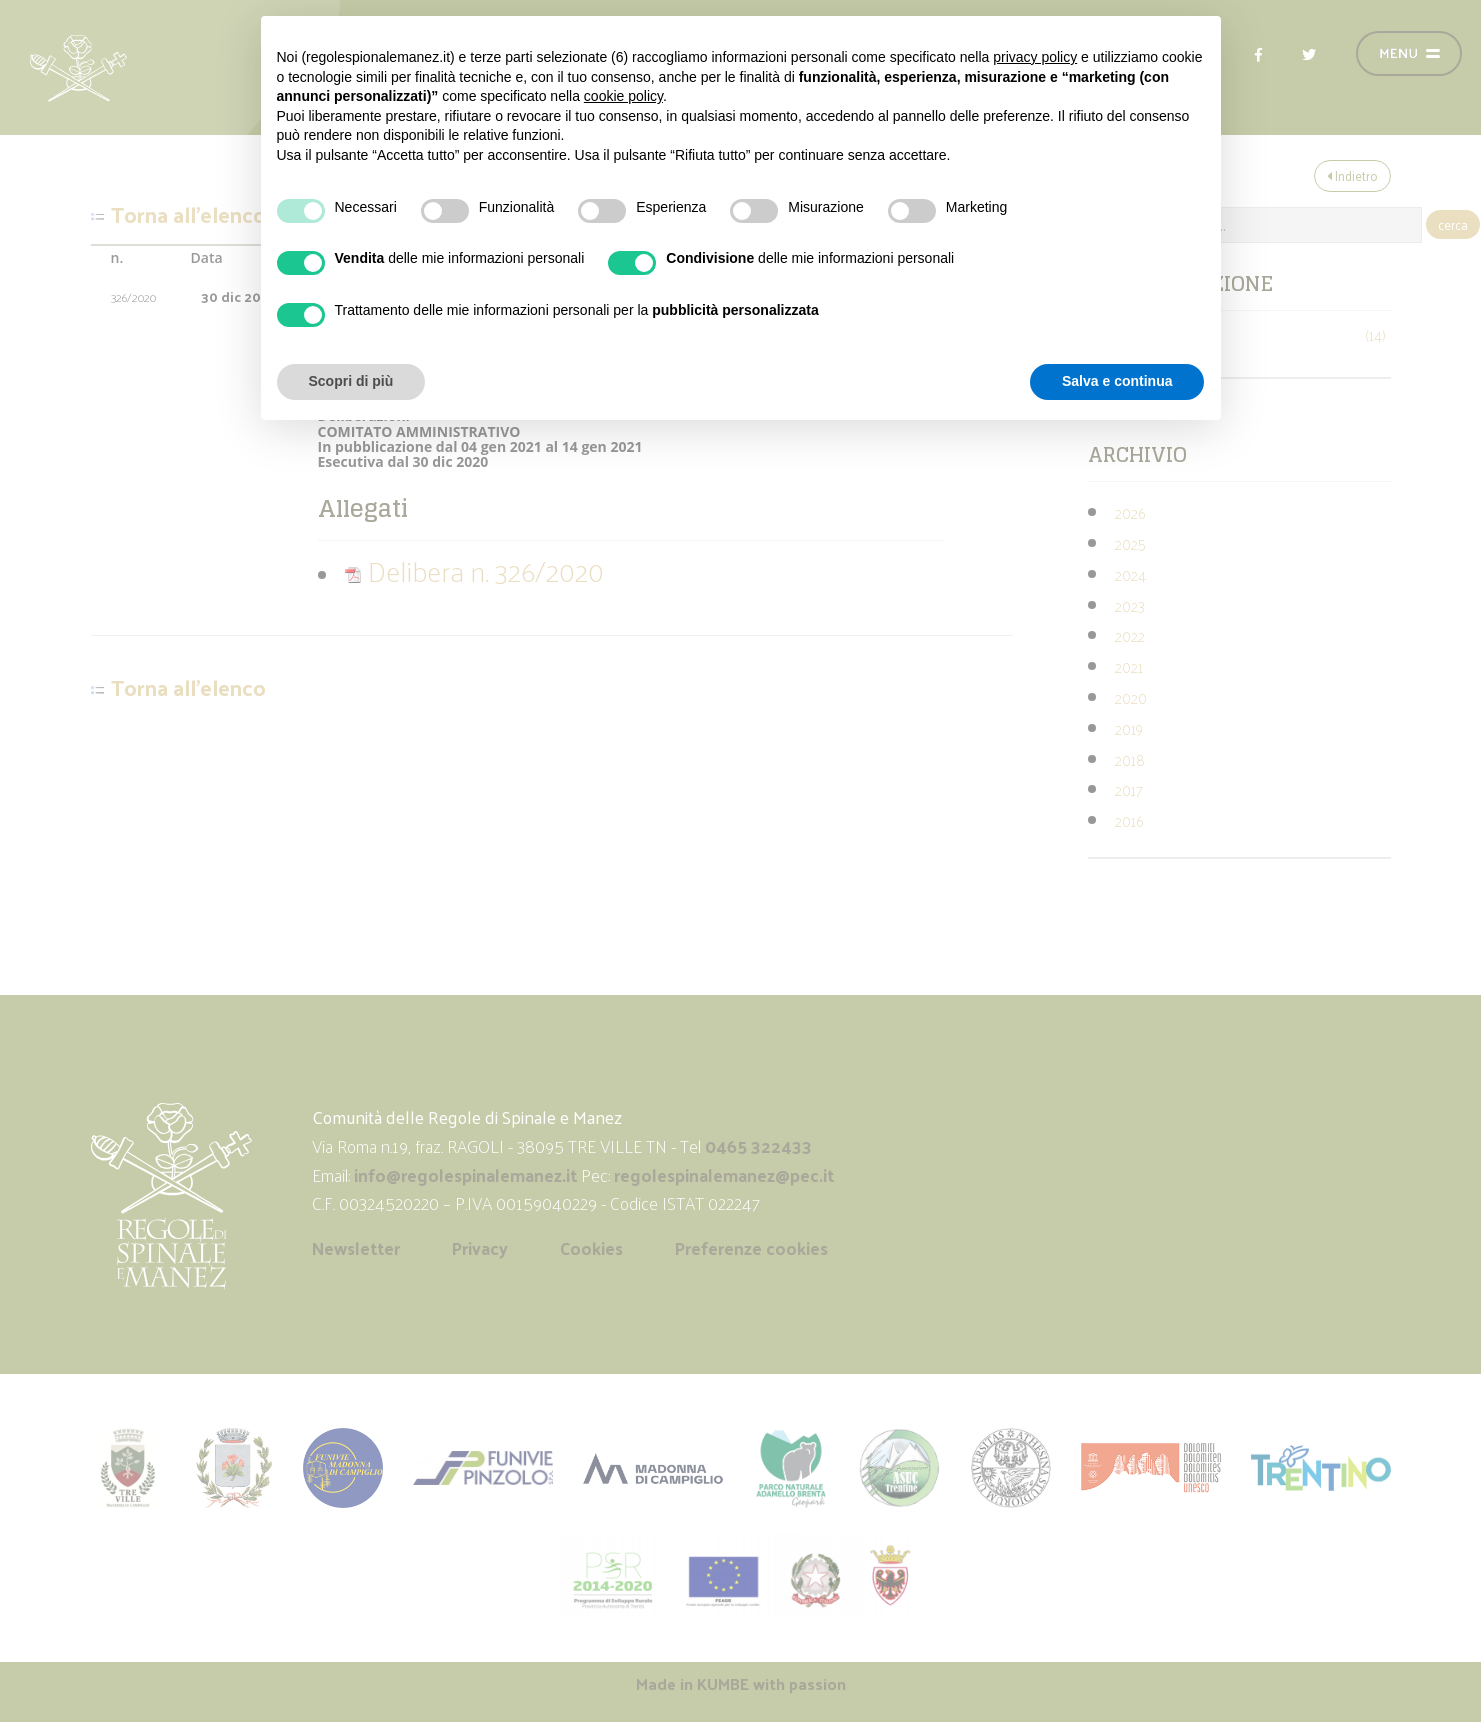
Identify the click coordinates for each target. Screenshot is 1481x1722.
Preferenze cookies (751, 1248)
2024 (1130, 574)
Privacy (480, 1248)
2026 (1130, 512)
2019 (1129, 728)
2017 (1129, 789)
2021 (1129, 666)
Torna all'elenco (188, 215)
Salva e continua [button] (1117, 381)
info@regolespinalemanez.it (465, 1175)
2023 (1130, 605)
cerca (1453, 224)
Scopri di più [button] (351, 381)
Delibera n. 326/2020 (474, 570)
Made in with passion (741, 1683)
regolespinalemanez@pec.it (726, 1175)
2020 (1131, 697)
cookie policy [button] (623, 96)
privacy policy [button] (1035, 57)
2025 (1130, 543)
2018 (1130, 759)
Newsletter (356, 1248)
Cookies (591, 1248)
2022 (1130, 635)
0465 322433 (758, 1146)
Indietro (1352, 175)
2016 (1129, 820)
